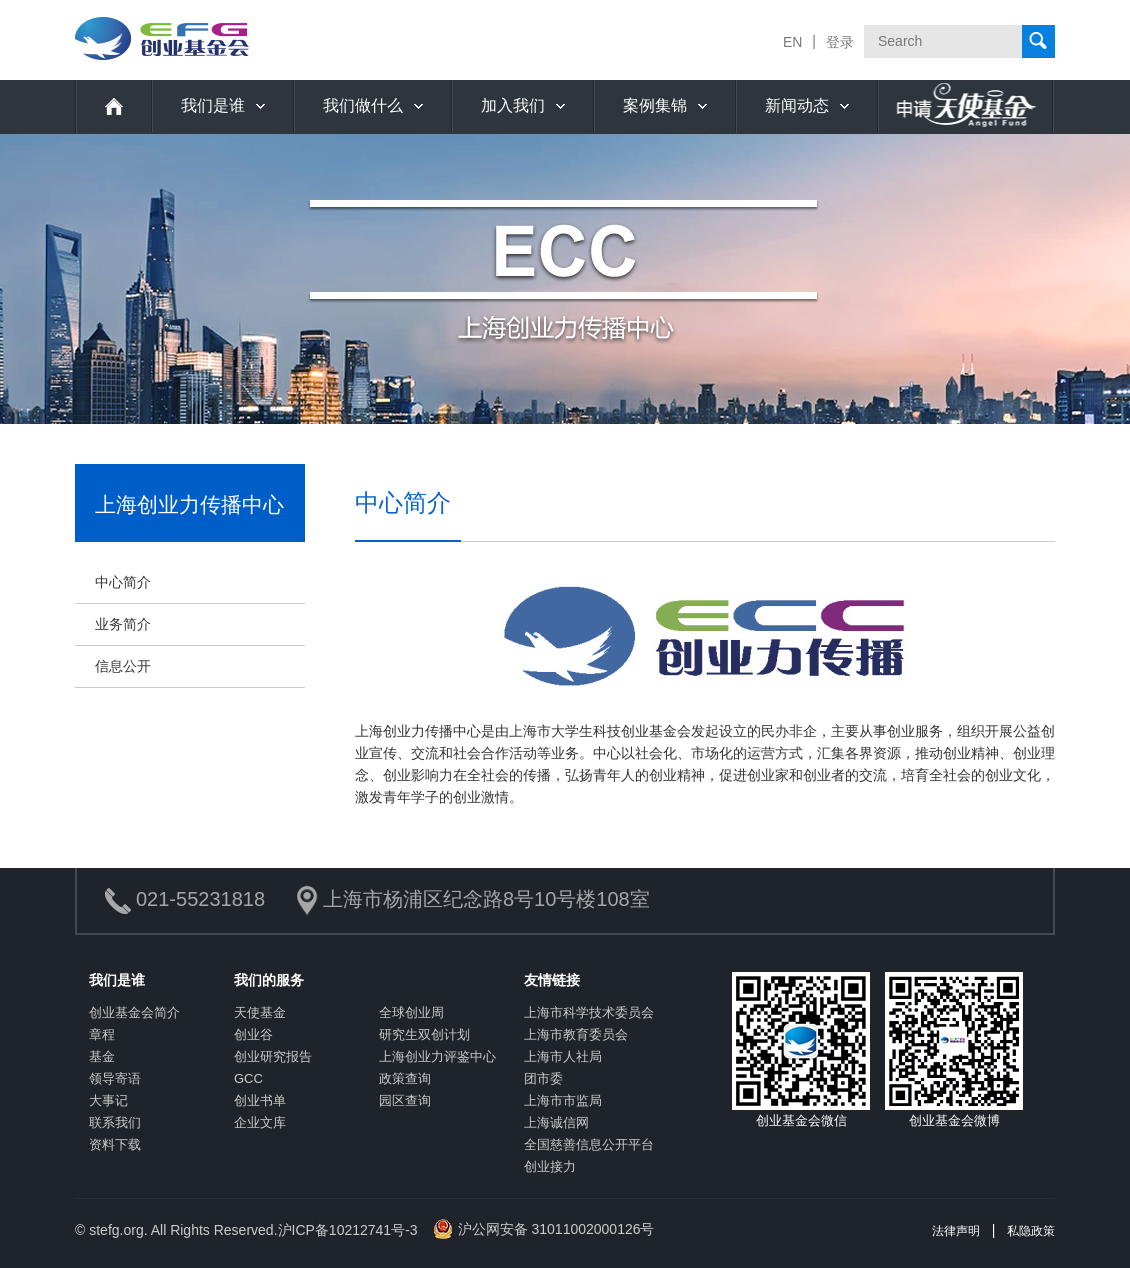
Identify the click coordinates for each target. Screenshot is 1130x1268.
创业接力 (550, 1166)
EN (792, 42)
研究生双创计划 (424, 1034)
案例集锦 (655, 105)
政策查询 (405, 1078)
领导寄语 (115, 1078)
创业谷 (253, 1034)
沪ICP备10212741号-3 (348, 1230)
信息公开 (123, 666)
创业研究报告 (273, 1056)
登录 (840, 42)
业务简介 (123, 624)
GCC (248, 1078)
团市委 (543, 1078)
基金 (102, 1056)
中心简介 (123, 582)
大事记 (108, 1100)
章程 (102, 1034)
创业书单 (260, 1100)
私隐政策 (1031, 1231)
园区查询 (405, 1100)
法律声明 (956, 1231)
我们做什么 (363, 105)
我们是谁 (213, 105)
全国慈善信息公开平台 (589, 1144)
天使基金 (260, 1012)
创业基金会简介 (134, 1012)
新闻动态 (797, 105)
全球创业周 (411, 1012)
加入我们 (513, 105)
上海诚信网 (556, 1122)
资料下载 (115, 1144)
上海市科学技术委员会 (589, 1012)
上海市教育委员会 (576, 1034)
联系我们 (115, 1122)
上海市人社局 (563, 1056)
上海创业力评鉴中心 (437, 1056)
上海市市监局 (563, 1100)
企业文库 (260, 1122)
